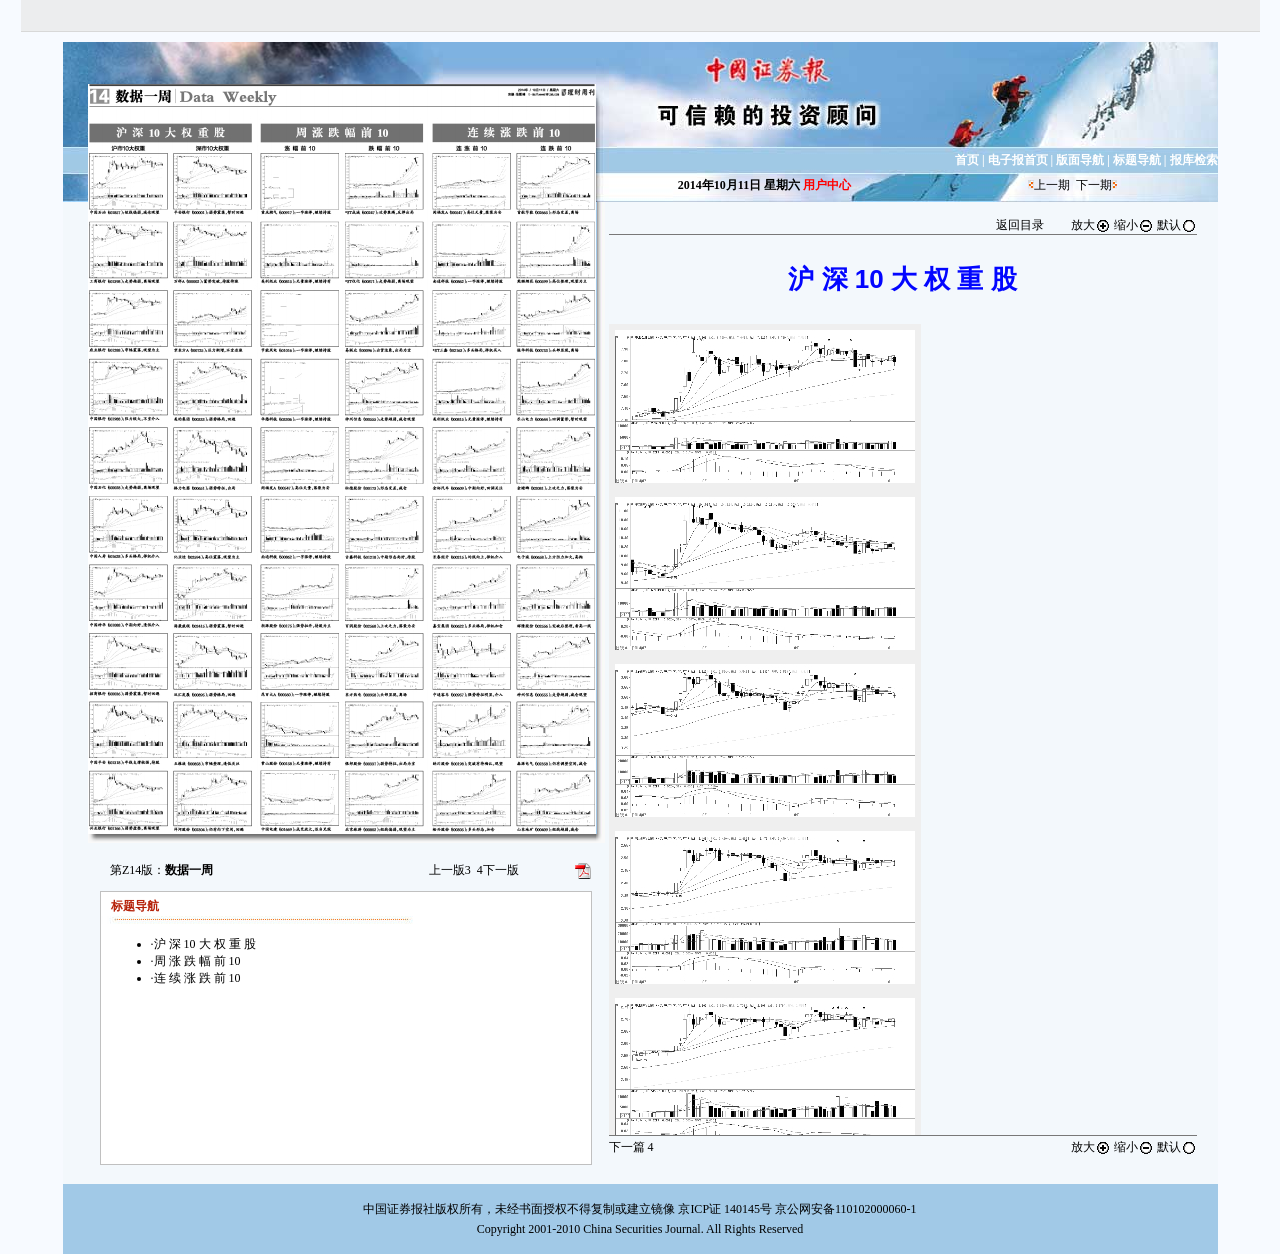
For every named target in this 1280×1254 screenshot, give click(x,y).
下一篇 (631, 1147)
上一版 (450, 870)
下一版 (498, 870)
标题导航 (1137, 160)
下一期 (1094, 185)
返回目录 (1020, 225)
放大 (1091, 225)
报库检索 (1194, 160)
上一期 (1052, 185)
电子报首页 (1018, 160)
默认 (1177, 225)
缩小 (1134, 225)
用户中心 (827, 185)
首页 (967, 160)
